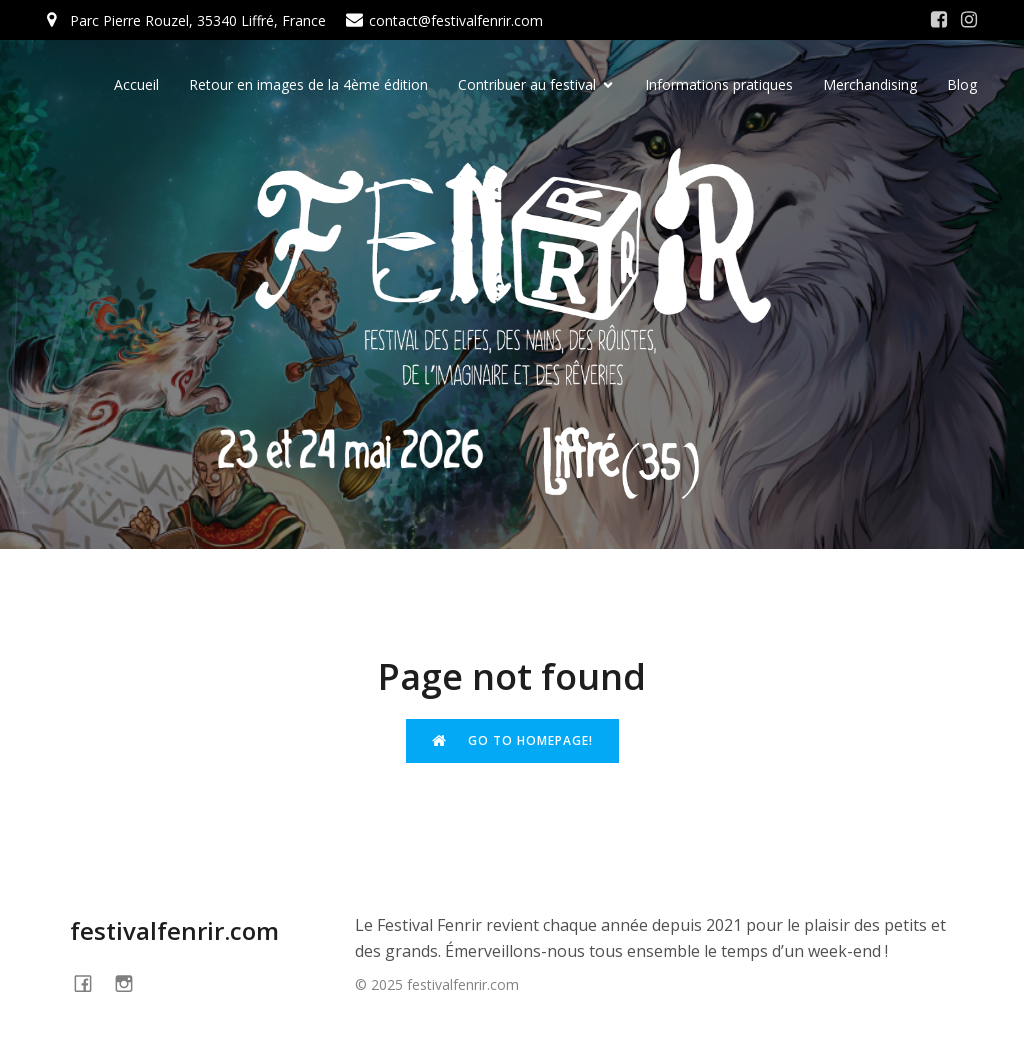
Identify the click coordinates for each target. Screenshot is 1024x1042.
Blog (962, 85)
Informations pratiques (719, 85)
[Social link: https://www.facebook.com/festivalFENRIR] (90, 982)
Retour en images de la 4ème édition (308, 85)
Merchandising (870, 85)
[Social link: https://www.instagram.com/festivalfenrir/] (969, 20)
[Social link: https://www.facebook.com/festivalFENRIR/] (939, 20)
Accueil (136, 85)
